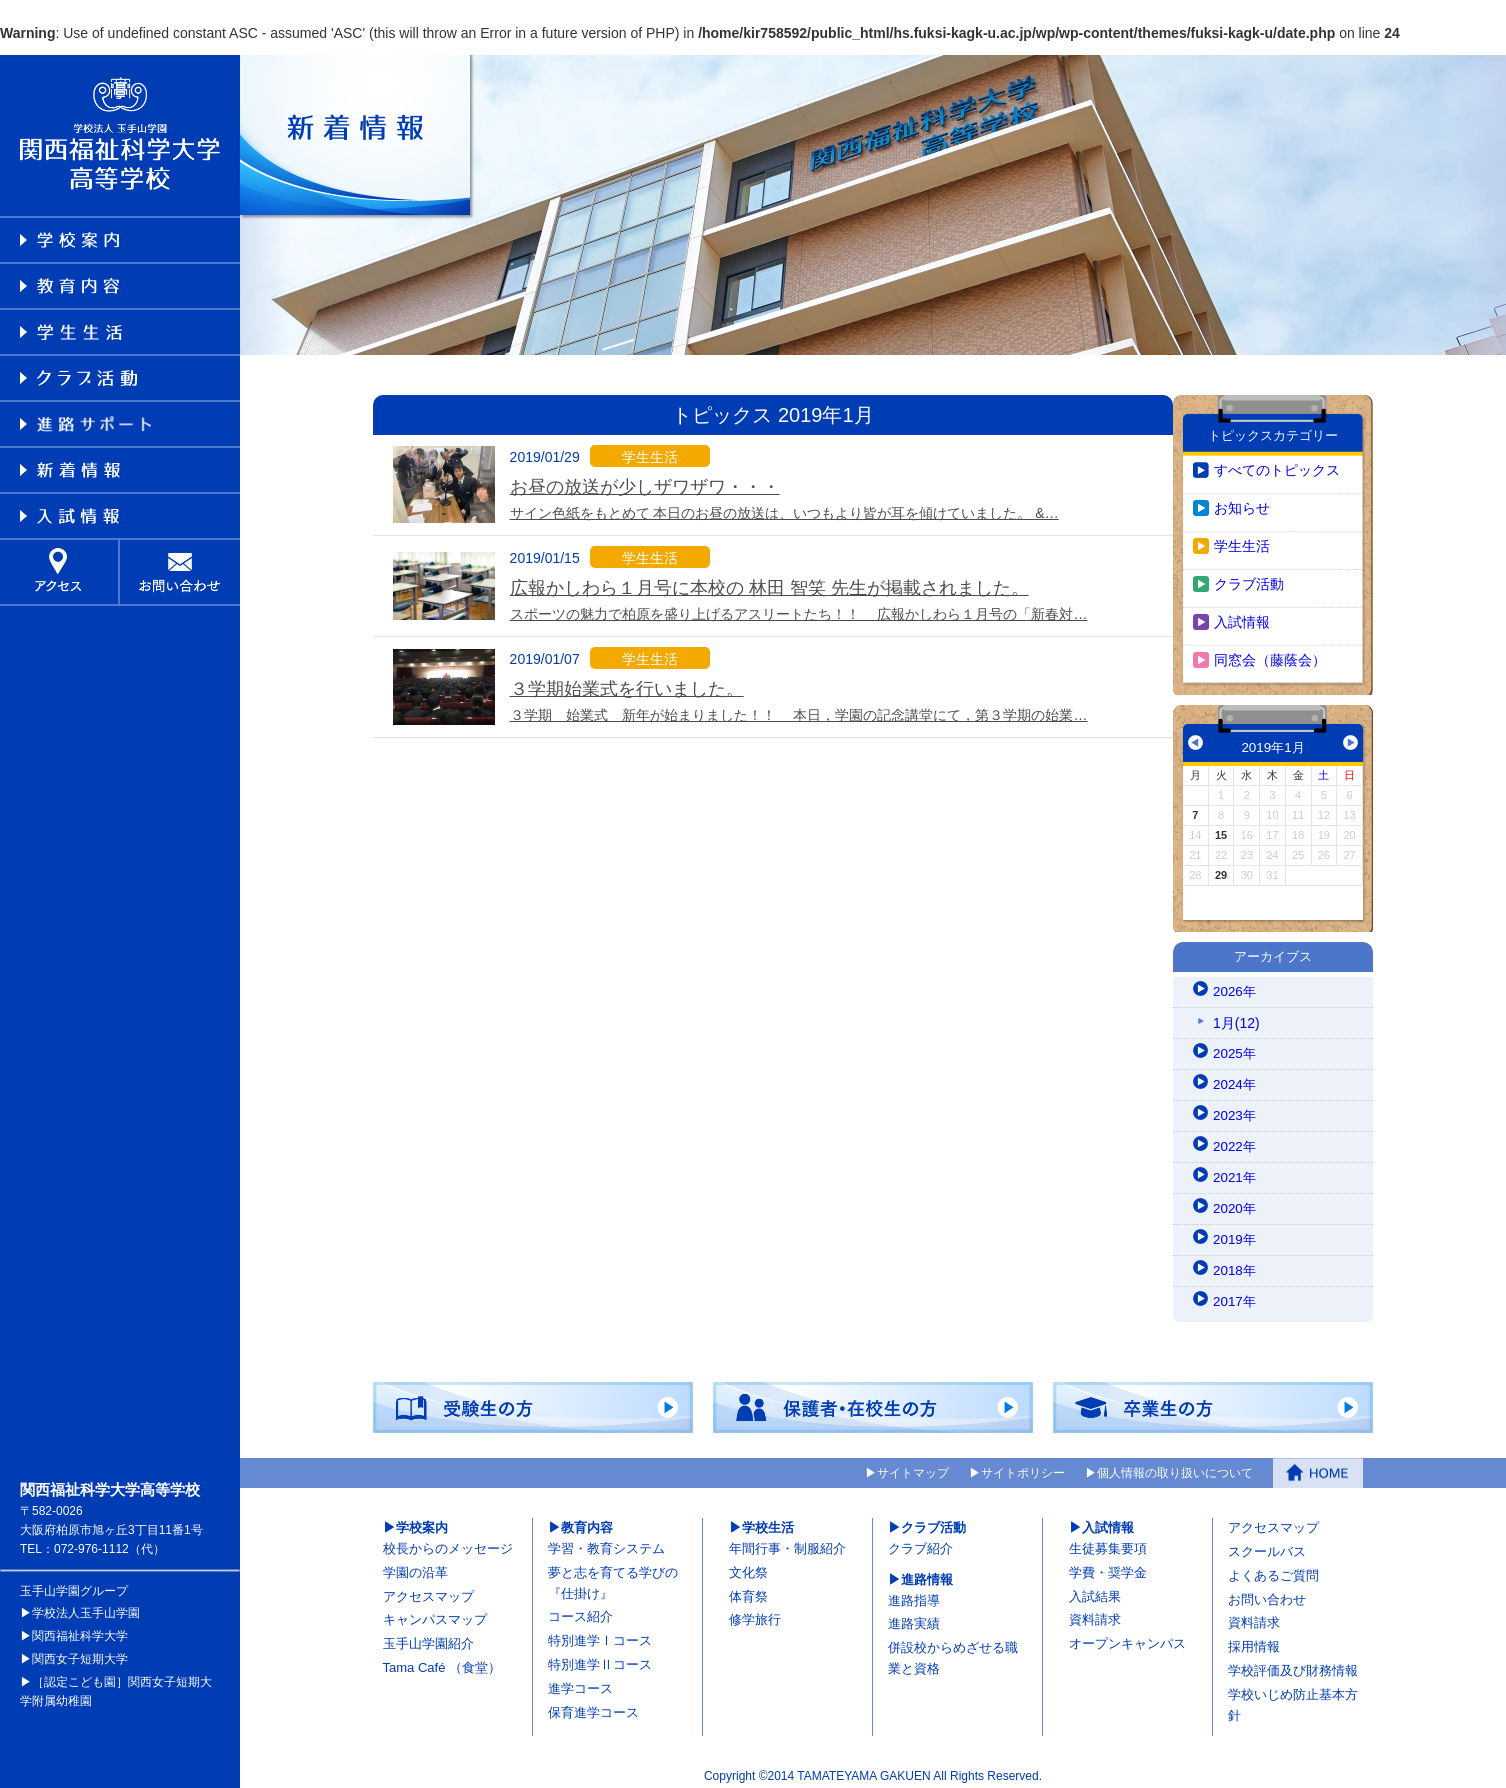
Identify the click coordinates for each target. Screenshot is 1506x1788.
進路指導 (914, 1591)
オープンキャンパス (1127, 1634)
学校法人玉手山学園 (86, 1604)
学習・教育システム (606, 1539)
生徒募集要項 (1108, 1539)
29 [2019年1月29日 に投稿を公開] (1221, 866)
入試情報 (1242, 613)
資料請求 (1095, 1611)
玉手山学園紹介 (428, 1634)
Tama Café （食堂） (442, 1658)
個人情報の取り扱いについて (1175, 1465)
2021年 (1235, 1169)
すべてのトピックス (1277, 461)
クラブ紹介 (920, 1539)
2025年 (1235, 1045)
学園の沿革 (415, 1563)
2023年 (1235, 1107)
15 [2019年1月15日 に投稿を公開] (1221, 826)
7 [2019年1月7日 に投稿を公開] (1195, 806)
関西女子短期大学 (80, 1650)
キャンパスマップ (435, 1611)
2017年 (1235, 1293)
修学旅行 (755, 1611)
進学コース (580, 1679)
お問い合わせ (1267, 1590)
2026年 (1235, 983)
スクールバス (1267, 1542)
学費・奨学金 (1108, 1563)
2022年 (1235, 1138)
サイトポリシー (1023, 1465)
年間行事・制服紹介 (787, 1539)
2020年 (1235, 1200)
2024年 (1235, 1076)
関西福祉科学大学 (80, 1627)
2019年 (1235, 1231)
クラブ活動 (1249, 575)
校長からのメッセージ (448, 1539)
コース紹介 (580, 1608)
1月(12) (1236, 1014)
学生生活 (1242, 537)
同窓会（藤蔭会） (1270, 651)
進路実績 (914, 1615)
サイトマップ (913, 1465)
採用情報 (1254, 1637)
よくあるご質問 (1273, 1566)
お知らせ (1242, 499)
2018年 (1235, 1262)
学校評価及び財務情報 (1293, 1661)
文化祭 (748, 1563)
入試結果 (1095, 1587)
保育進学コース (593, 1703)
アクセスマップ (428, 1587)
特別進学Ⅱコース (600, 1655)
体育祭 (748, 1587)
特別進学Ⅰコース (600, 1631)
